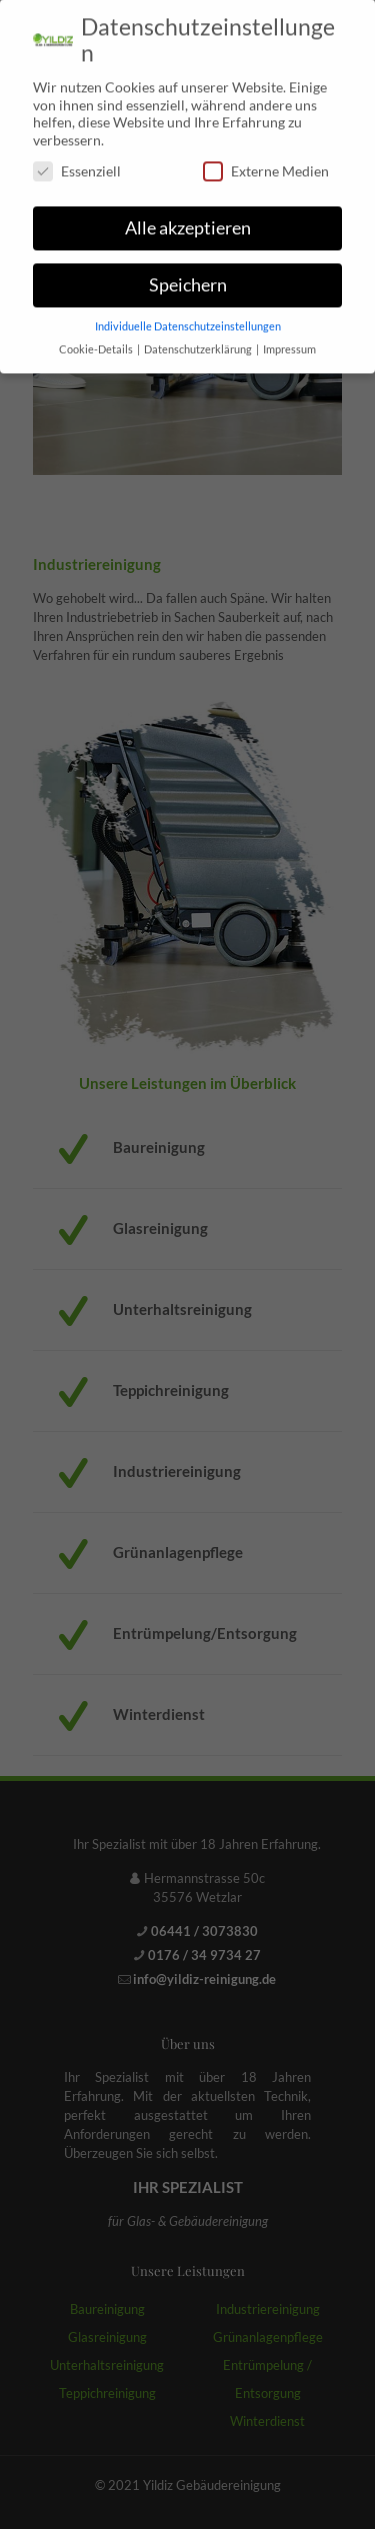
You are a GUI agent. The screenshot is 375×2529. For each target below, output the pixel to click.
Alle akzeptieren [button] (188, 217)
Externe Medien (266, 161)
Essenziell (77, 161)
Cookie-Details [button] (97, 339)
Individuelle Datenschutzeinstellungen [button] (188, 316)
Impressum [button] (289, 339)
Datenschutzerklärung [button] (199, 339)
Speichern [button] (188, 274)
